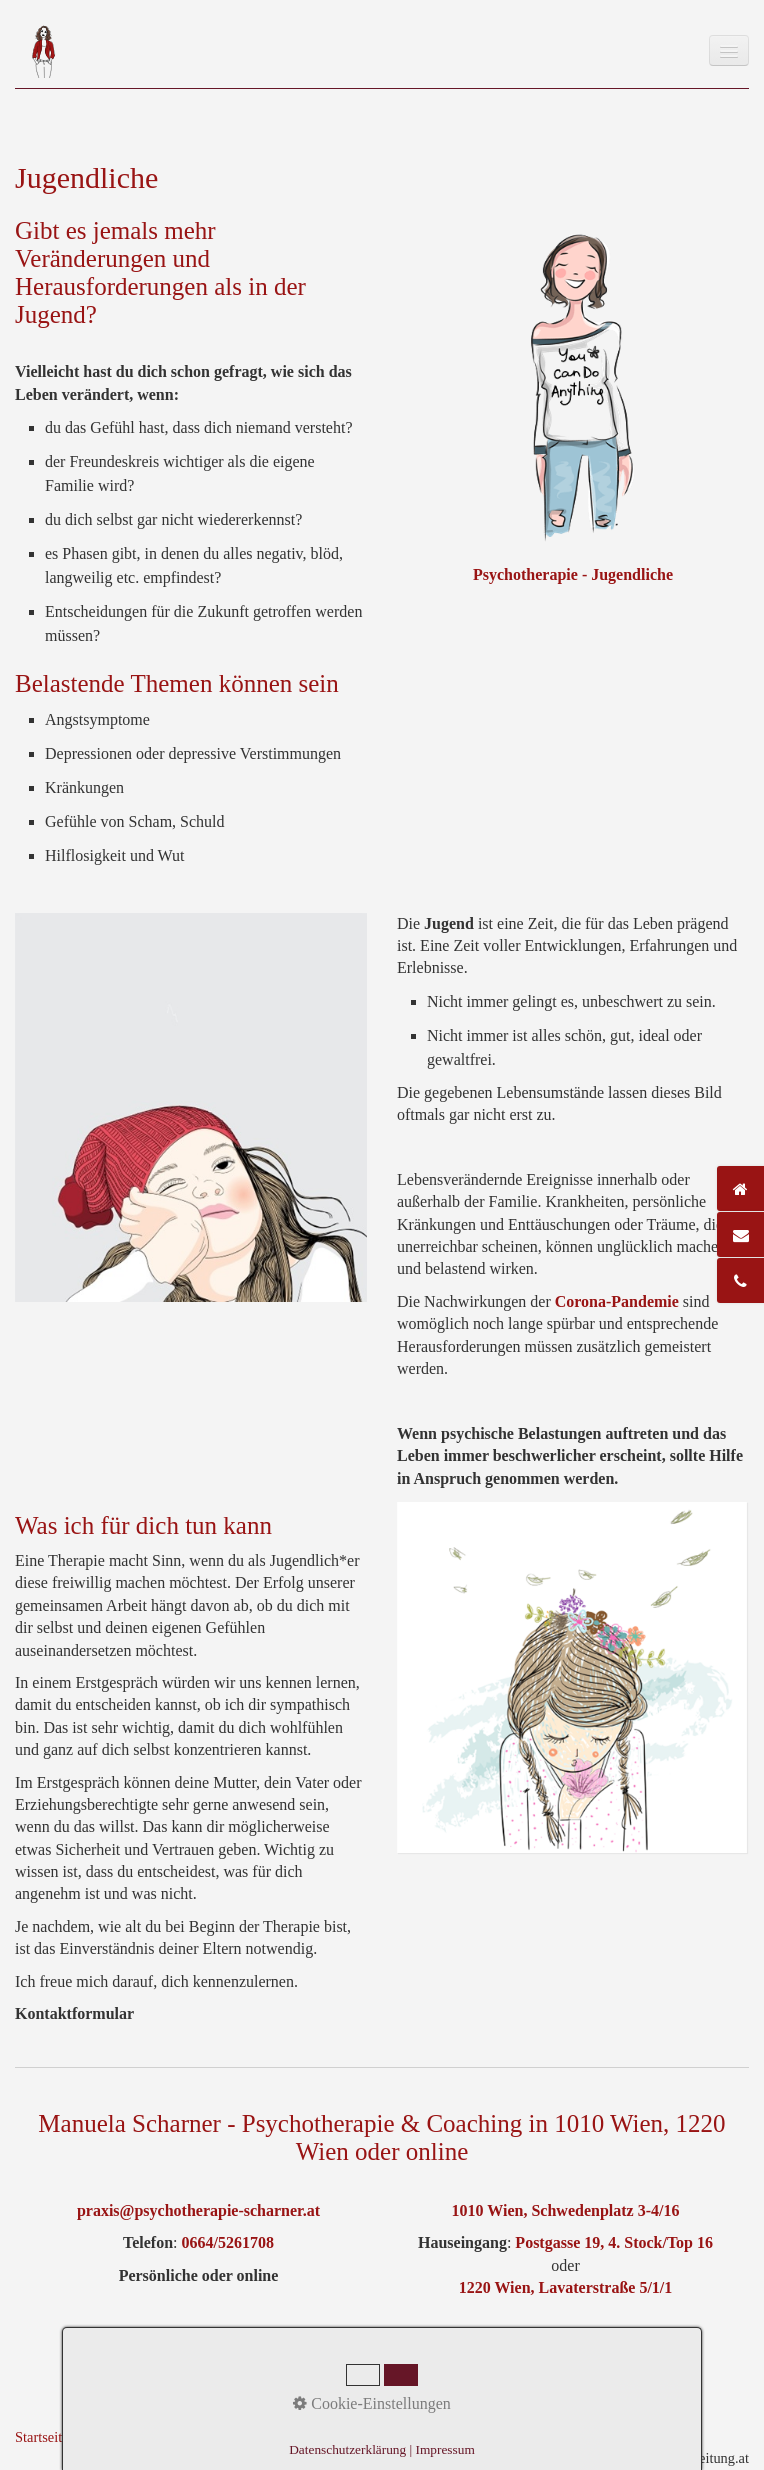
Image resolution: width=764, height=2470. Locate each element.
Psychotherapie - (532, 574)
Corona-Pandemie (617, 1301)
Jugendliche (632, 574)
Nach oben (191, 2352)
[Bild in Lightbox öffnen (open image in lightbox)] (572, 1677)
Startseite (42, 2437)
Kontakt (105, 2437)
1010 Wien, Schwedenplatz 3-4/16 (566, 2210)
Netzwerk (332, 2437)
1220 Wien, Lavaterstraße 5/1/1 (566, 2287)
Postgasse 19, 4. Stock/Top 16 (612, 2242)
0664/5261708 (228, 2242)
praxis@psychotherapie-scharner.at (198, 2210)
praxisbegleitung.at (694, 2458)
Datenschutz (255, 2437)
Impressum (174, 2437)
